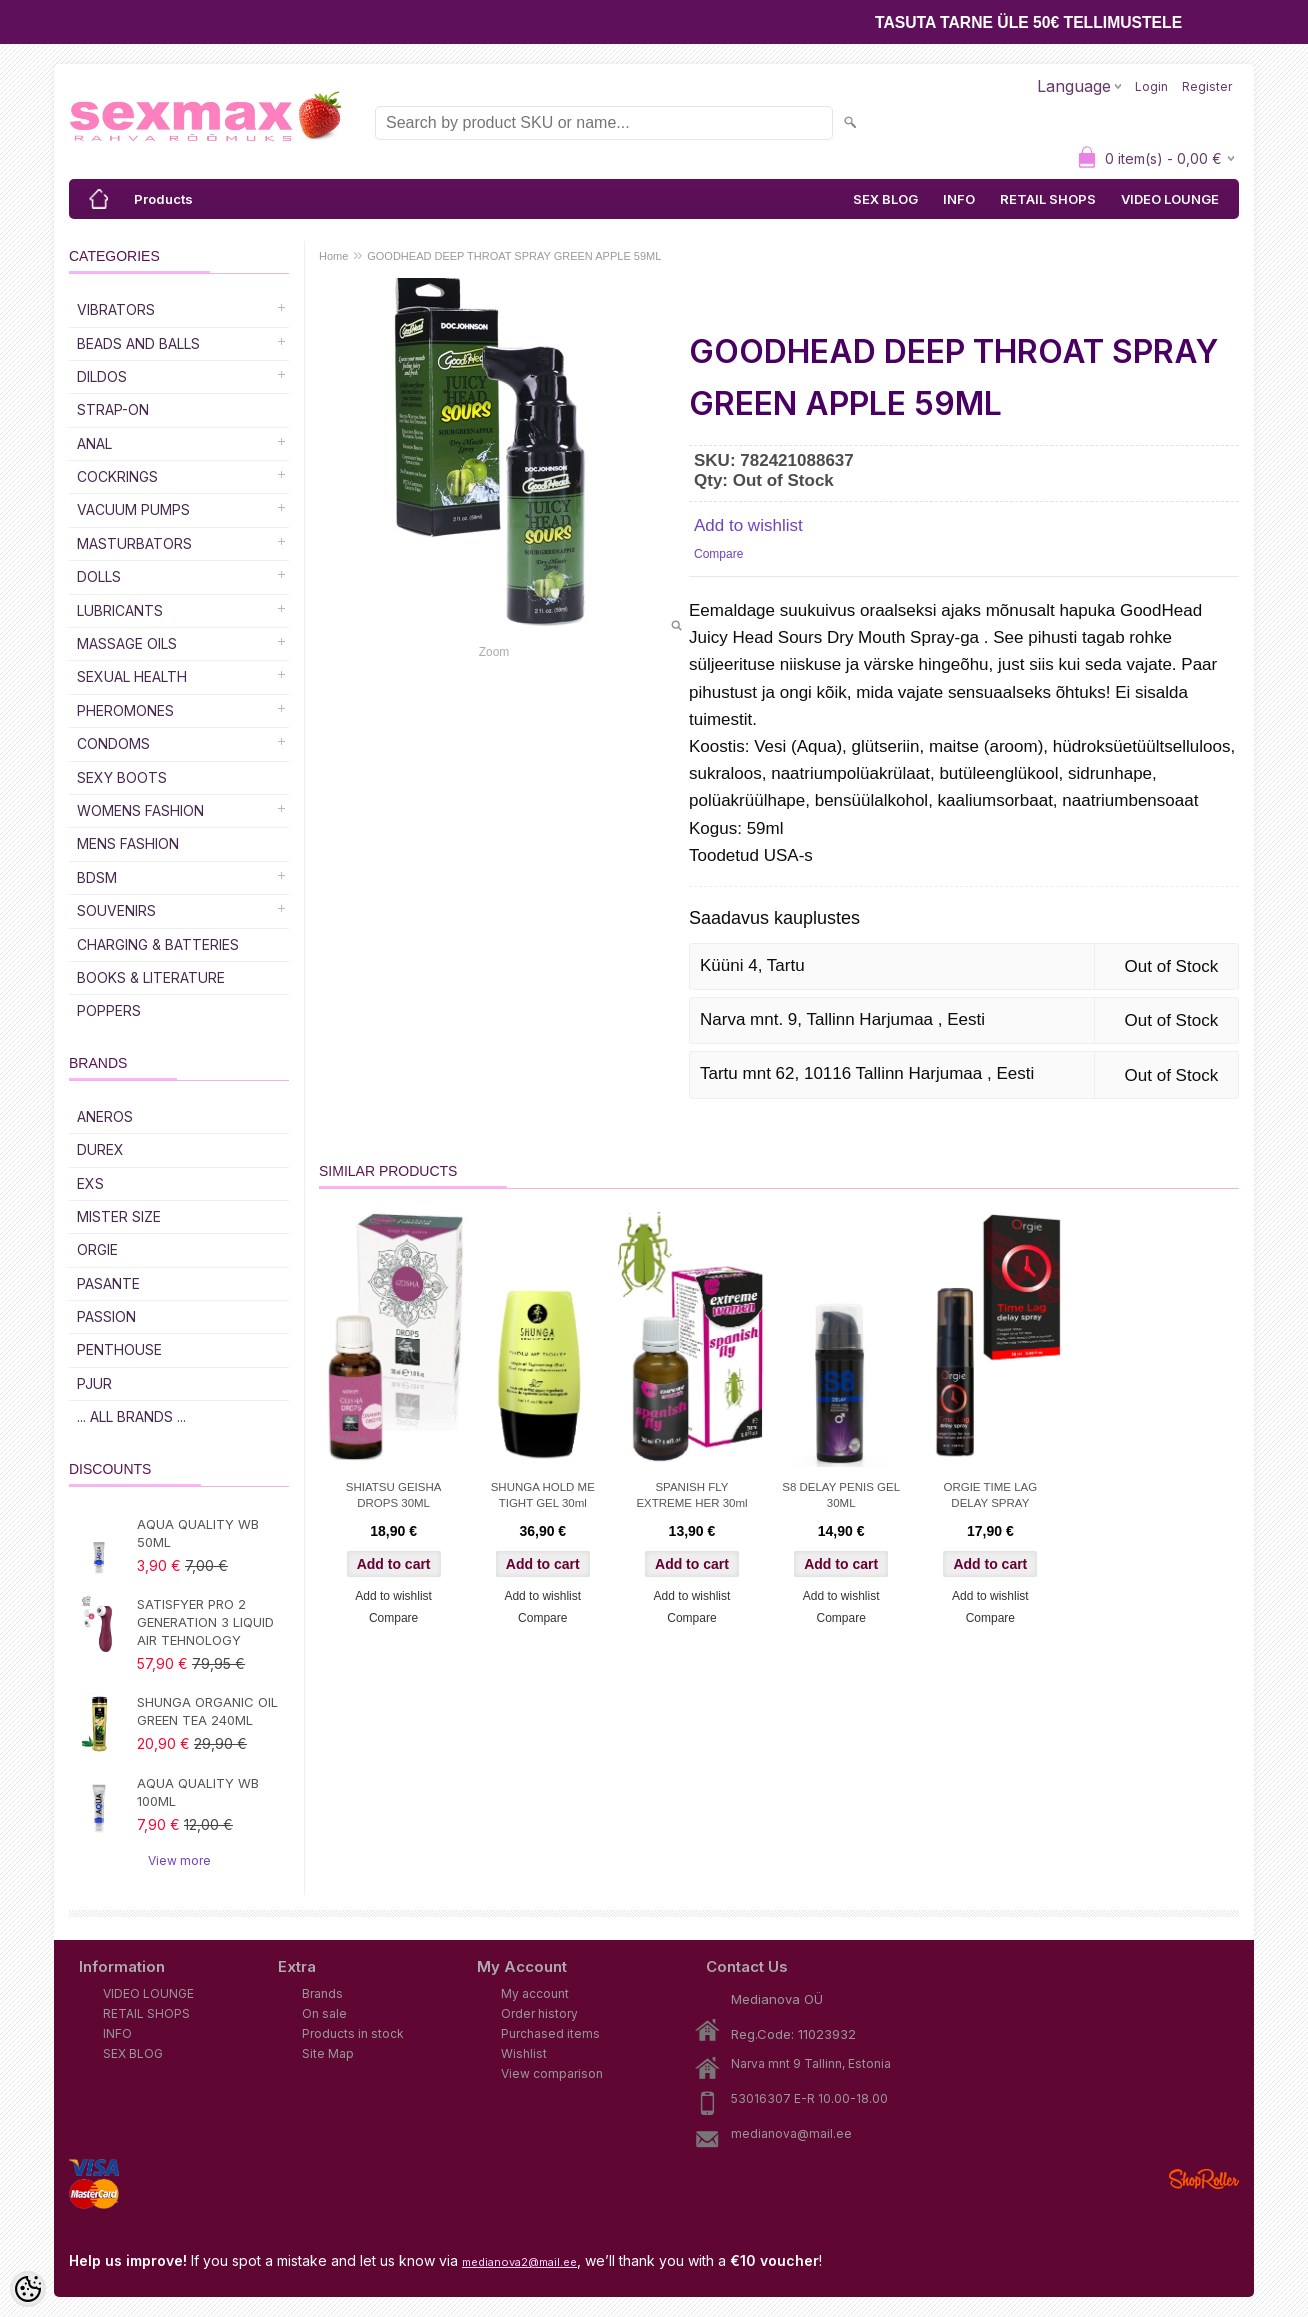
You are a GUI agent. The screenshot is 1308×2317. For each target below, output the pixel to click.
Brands (322, 1993)
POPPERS (109, 1010)
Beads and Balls (138, 343)
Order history (539, 2013)
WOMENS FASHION (140, 810)
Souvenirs (116, 910)
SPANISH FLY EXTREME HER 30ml (691, 1495)
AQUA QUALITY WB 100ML (198, 1792)
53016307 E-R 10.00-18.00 (809, 2098)
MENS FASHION (128, 843)
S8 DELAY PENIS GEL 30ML (841, 1495)
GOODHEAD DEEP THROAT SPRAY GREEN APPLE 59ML (514, 256)
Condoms (113, 743)
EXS (90, 1183)
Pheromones (125, 710)
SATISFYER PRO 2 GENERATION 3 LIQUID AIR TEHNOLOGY (205, 1622)
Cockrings (117, 476)
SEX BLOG (885, 199)
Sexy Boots (122, 777)
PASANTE (108, 1283)
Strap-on (113, 409)
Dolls (99, 576)
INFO (959, 199)
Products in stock (353, 2033)
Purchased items (550, 2033)
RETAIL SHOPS (1048, 199)
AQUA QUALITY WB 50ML (198, 1533)
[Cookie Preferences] (28, 2289)
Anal (94, 443)
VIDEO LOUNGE (1170, 199)
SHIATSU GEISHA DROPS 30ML (394, 1495)
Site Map (328, 2053)
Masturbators (134, 543)
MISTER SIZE (119, 1216)
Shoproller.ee (1204, 2179)
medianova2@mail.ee (519, 2262)
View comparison (552, 2073)
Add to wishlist (748, 525)
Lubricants (120, 610)
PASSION (106, 1316)
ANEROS (105, 1116)
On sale (324, 2013)
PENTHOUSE (119, 1349)
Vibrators (116, 309)
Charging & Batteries (158, 944)
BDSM (97, 877)
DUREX (100, 1149)
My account (535, 1993)
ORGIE (97, 1249)
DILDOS (102, 376)
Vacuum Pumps (133, 509)
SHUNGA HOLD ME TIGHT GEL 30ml (543, 1495)
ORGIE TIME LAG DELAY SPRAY (990, 1495)
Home (333, 256)
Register (1207, 86)
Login (1151, 86)
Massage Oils (127, 643)
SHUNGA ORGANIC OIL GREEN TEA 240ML (207, 1711)
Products (163, 199)
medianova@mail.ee (791, 2133)
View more (179, 1860)
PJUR (94, 1383)
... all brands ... (131, 1416)
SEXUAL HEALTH (132, 676)
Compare (718, 554)
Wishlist (524, 2053)
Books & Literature (151, 977)
